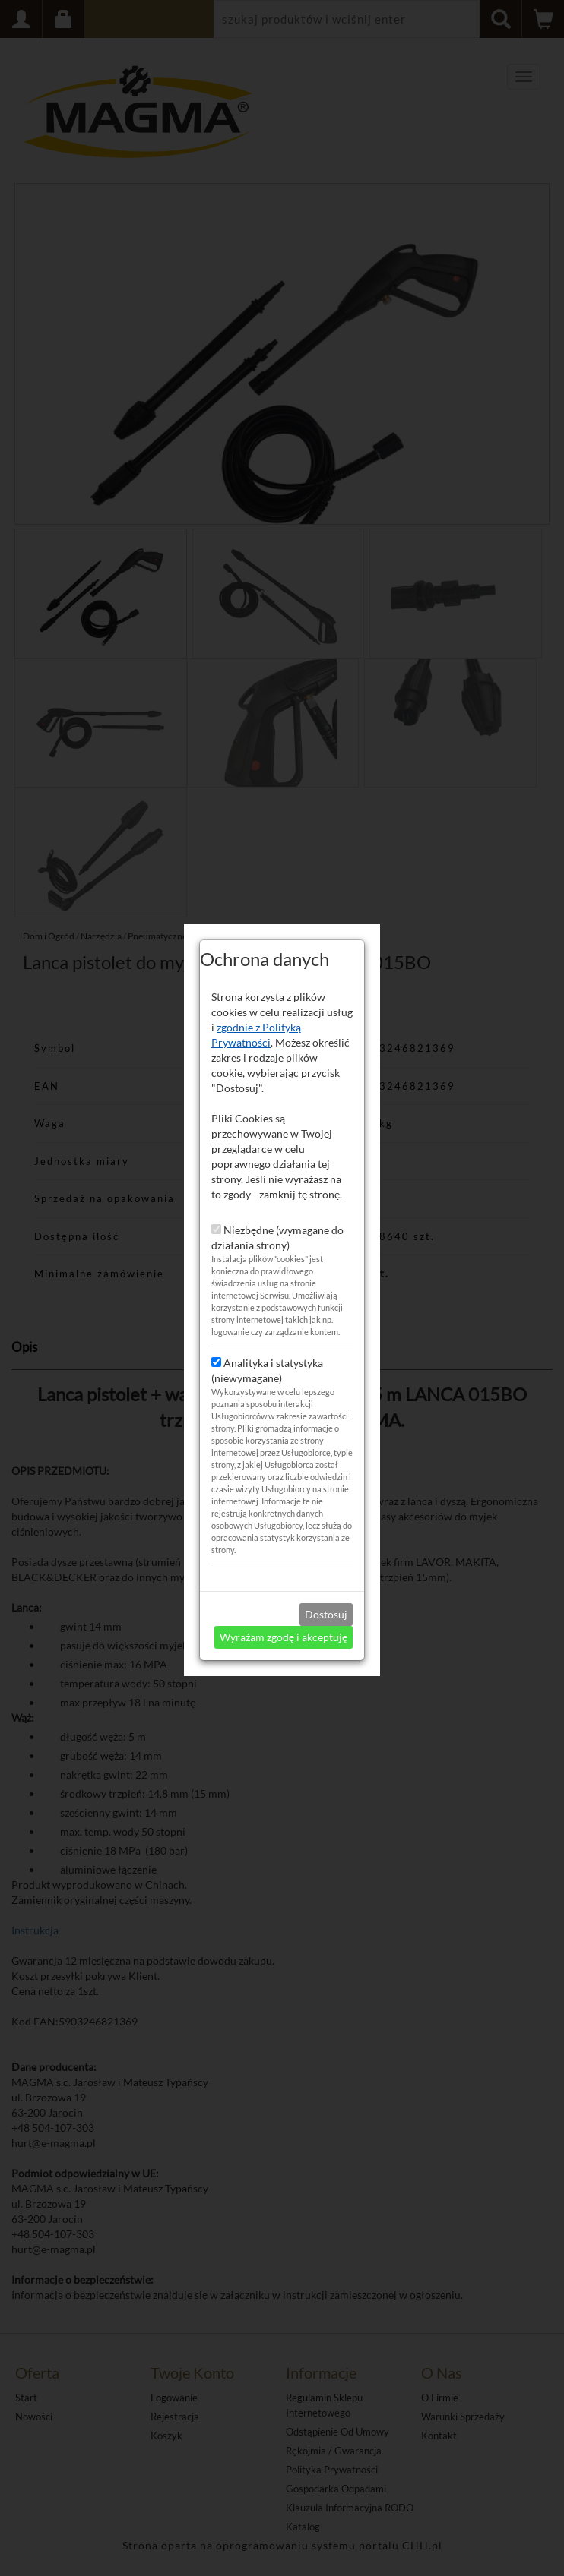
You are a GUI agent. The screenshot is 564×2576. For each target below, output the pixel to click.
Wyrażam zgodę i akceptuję (283, 1536)
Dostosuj (326, 1513)
